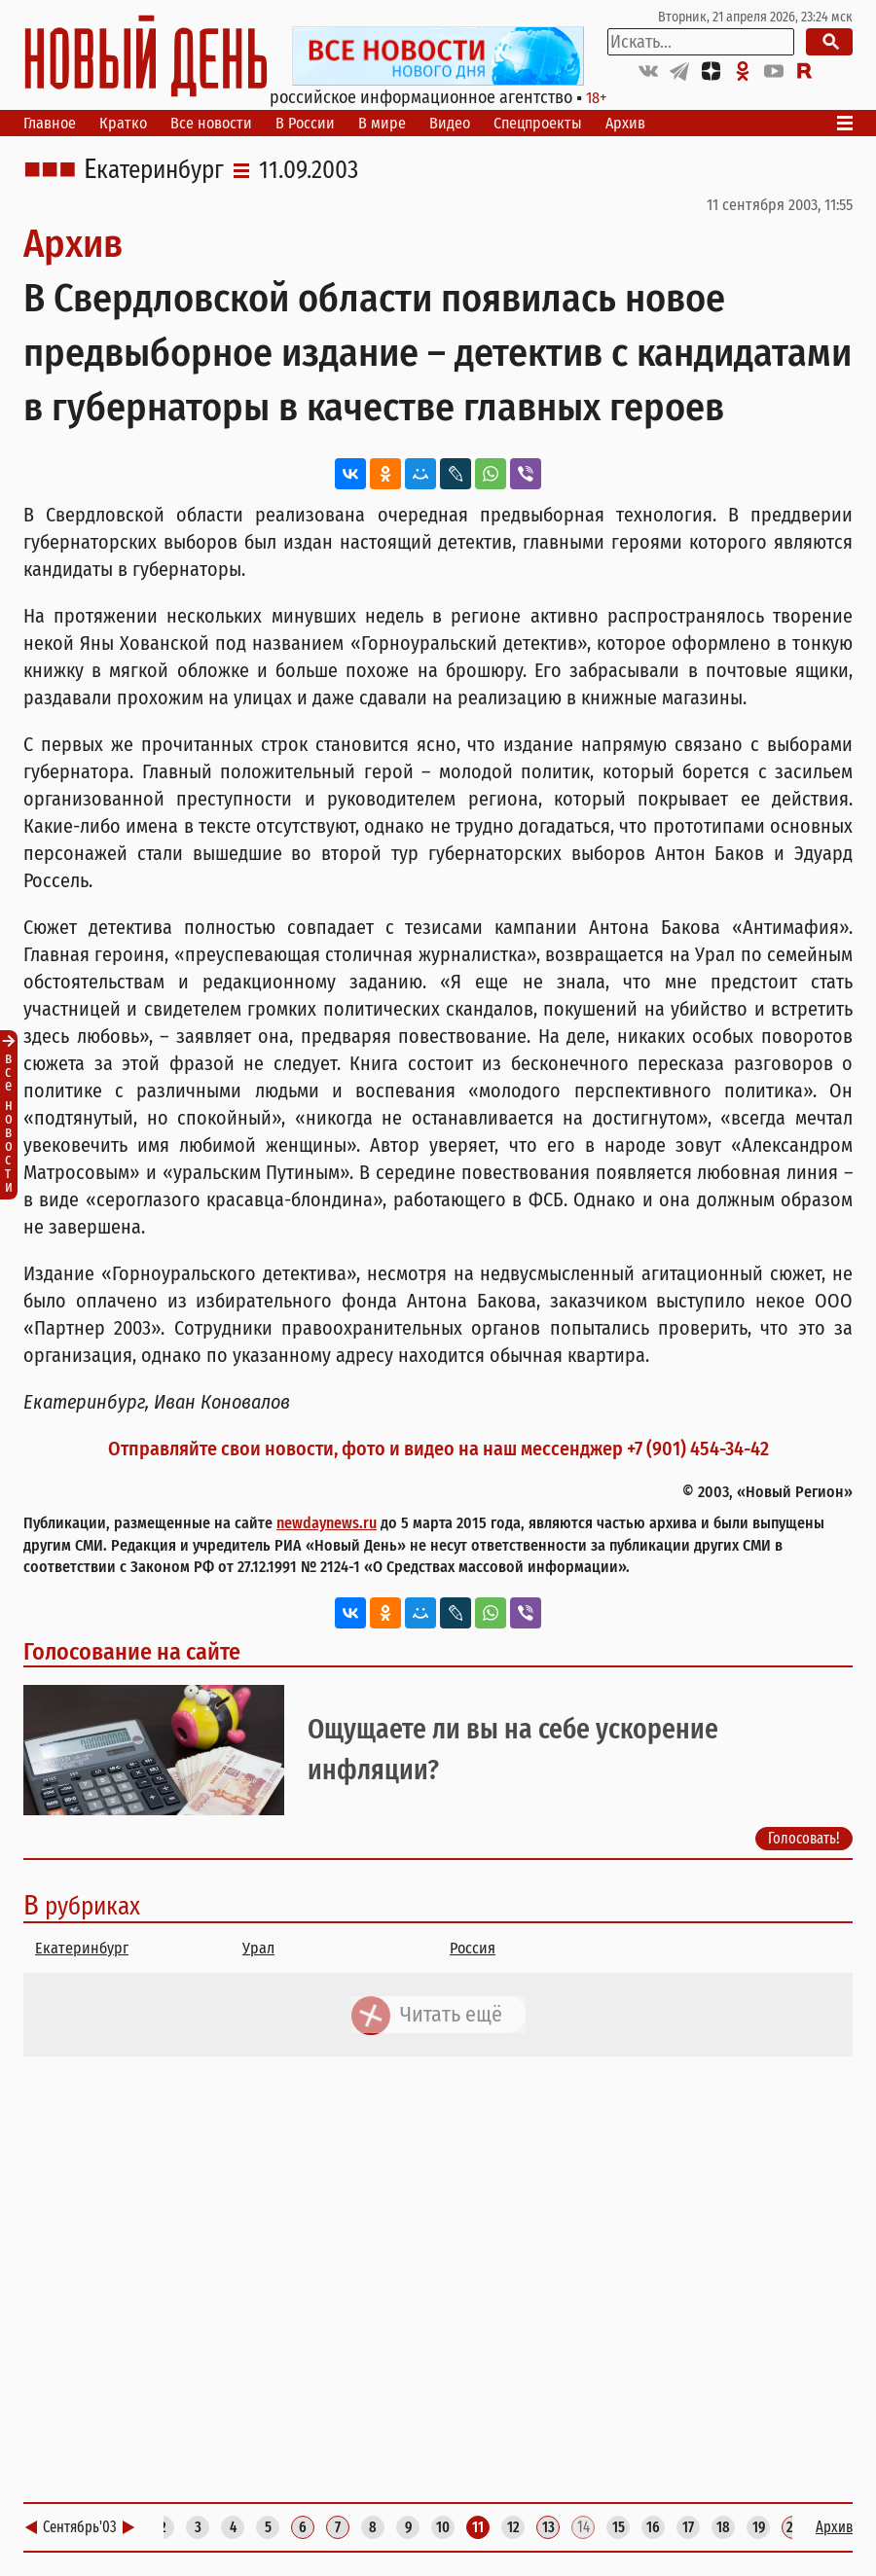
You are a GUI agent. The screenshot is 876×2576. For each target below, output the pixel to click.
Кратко (123, 123)
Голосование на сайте (131, 1651)
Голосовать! (804, 1838)
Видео (449, 123)
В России (305, 123)
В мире (382, 123)
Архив (625, 123)
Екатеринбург (154, 170)
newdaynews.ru (326, 1523)
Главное (49, 123)
